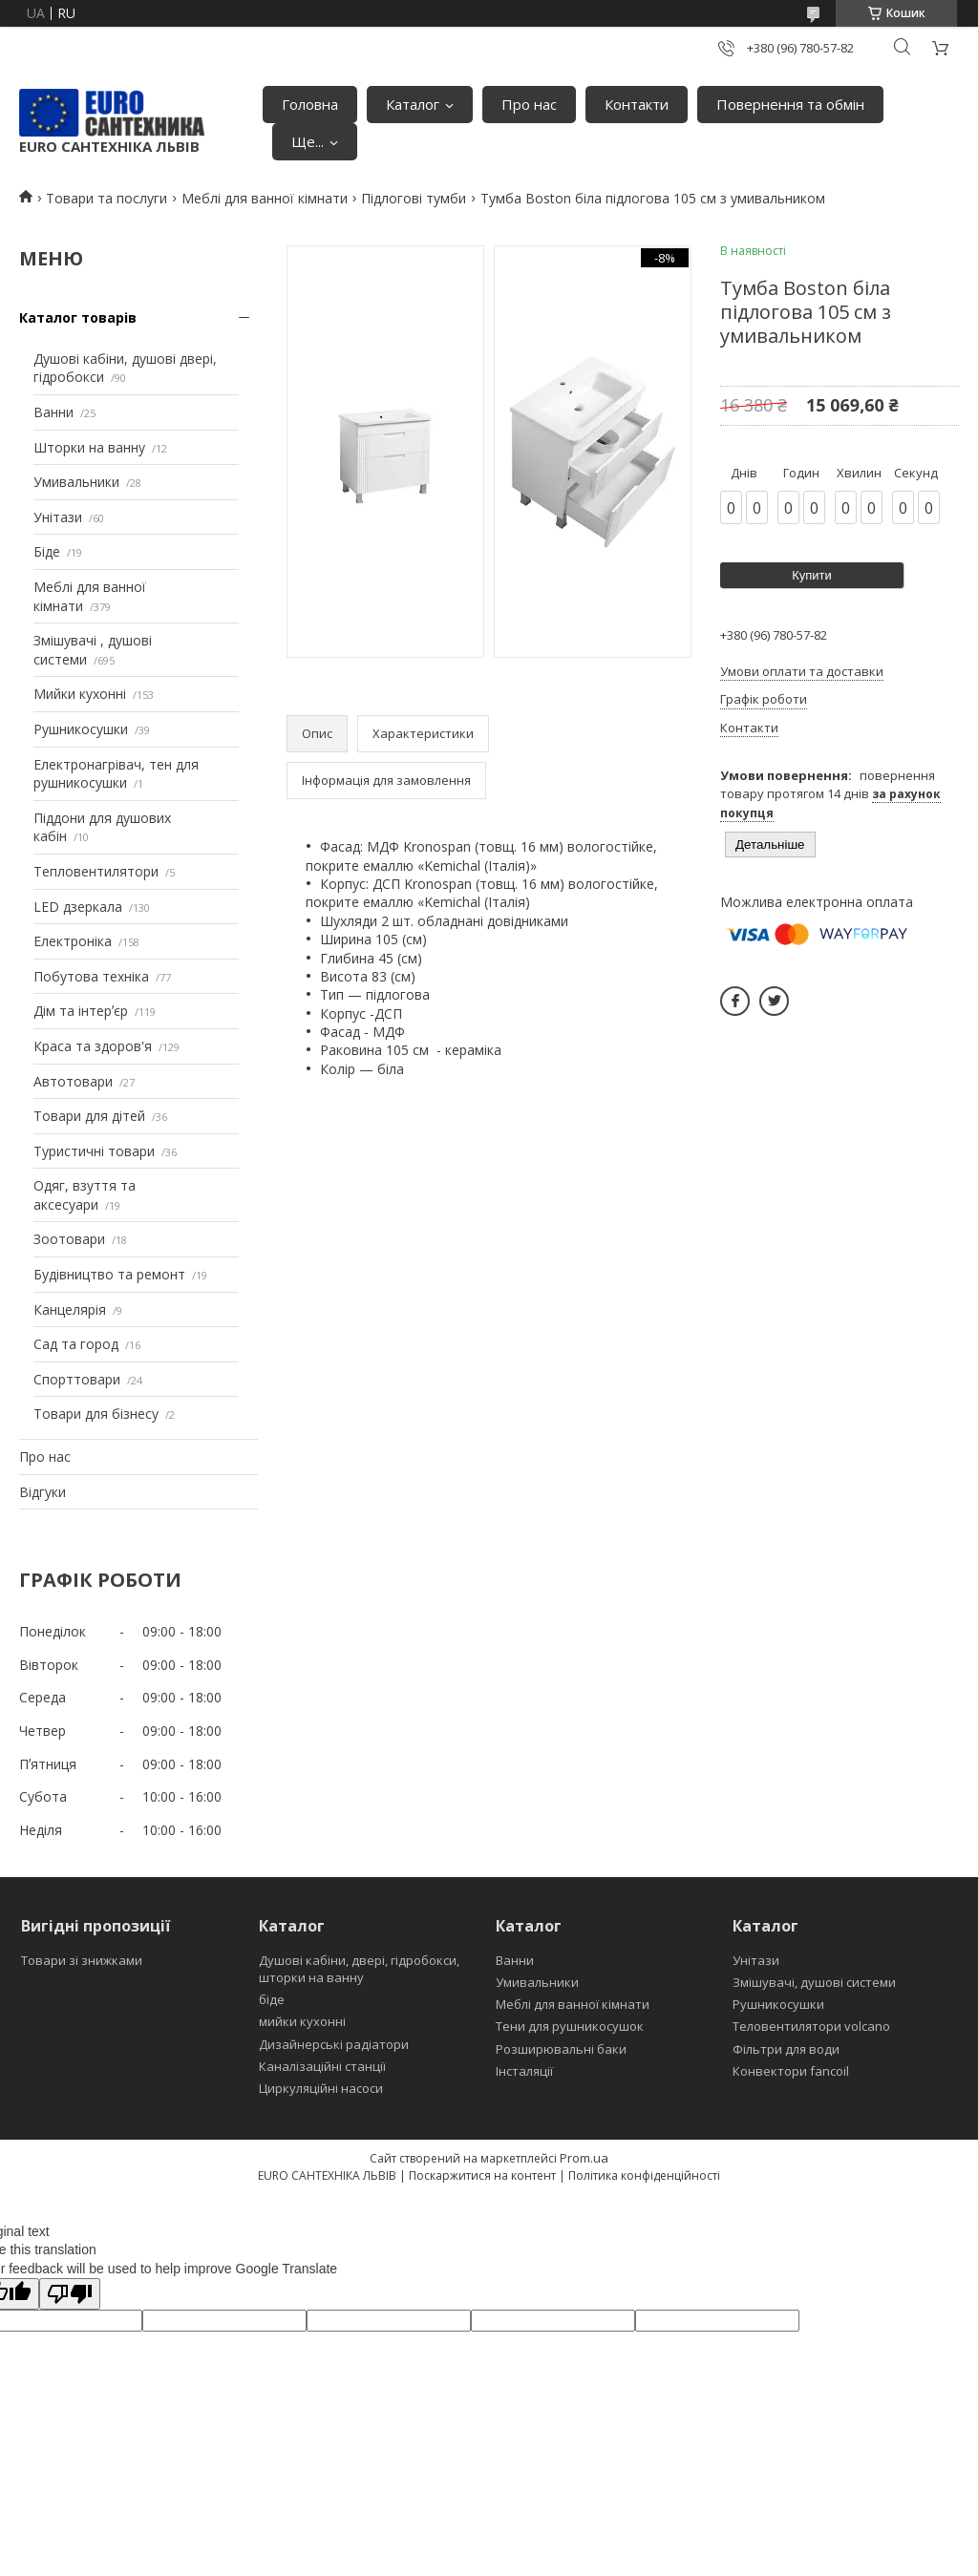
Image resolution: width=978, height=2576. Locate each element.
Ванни (53, 412)
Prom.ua (584, 2157)
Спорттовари (76, 1379)
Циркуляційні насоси (321, 2088)
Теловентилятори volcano (811, 2026)
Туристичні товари (94, 1151)
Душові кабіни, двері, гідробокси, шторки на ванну (359, 1969)
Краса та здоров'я (92, 1046)
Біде (46, 551)
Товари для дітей (89, 1116)
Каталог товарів (78, 317)
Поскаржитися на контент (482, 2175)
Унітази (57, 517)
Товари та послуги (106, 198)
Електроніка (72, 941)
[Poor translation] (69, 2294)
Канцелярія (69, 1309)
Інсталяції (524, 2071)
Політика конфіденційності (644, 2175)
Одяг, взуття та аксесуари (84, 1195)
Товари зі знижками (81, 1960)
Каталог (412, 104)
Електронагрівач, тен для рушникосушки (116, 773)
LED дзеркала (77, 906)
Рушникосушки (80, 729)
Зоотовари (69, 1239)
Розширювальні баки (561, 2049)
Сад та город (75, 1344)
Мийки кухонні (79, 694)
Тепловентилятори (96, 871)
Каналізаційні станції (322, 2066)
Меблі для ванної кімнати (264, 198)
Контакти (637, 104)
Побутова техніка (91, 976)
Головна (310, 104)
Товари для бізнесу (96, 1413)
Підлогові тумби (413, 198)
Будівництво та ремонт (109, 1274)
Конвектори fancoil (791, 2071)
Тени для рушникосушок (570, 2026)
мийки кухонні (302, 2021)
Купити (812, 575)
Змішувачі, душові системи (814, 1982)
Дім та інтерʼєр (80, 1011)
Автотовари (73, 1081)
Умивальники (76, 482)
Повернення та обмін (790, 104)
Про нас (529, 104)
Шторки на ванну (89, 447)
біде (272, 1999)
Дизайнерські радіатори (334, 2044)
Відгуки (42, 1492)
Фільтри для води (786, 2049)
